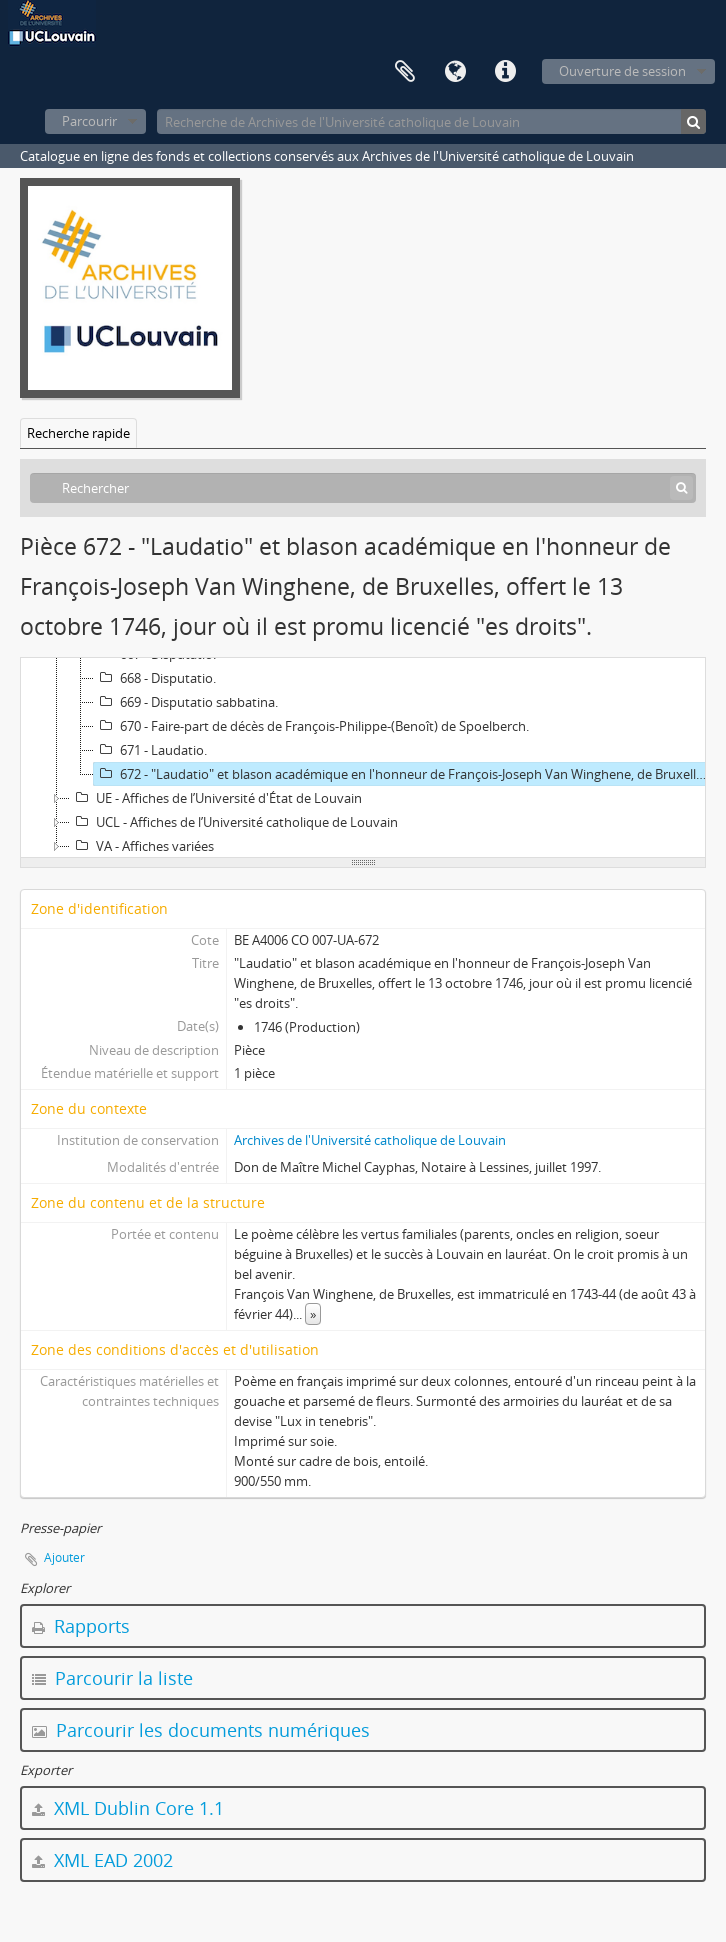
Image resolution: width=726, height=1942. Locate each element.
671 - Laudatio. (150, 750)
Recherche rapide (78, 433)
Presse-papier (405, 72)
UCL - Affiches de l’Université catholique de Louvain (234, 822)
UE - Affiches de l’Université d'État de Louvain (216, 798)
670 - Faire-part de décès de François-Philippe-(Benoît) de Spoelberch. (311, 726)
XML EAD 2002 (102, 1860)
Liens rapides (505, 72)
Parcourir (89, 121)
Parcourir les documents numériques (201, 1730)
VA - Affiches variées (142, 846)
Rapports (81, 1626)
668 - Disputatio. (155, 678)
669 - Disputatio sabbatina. (186, 702)
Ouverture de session (622, 71)
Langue (455, 72)
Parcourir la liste (112, 1678)
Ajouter (64, 1557)
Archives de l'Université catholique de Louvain (370, 1140)
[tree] (363, 758)
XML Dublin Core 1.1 (128, 1808)
